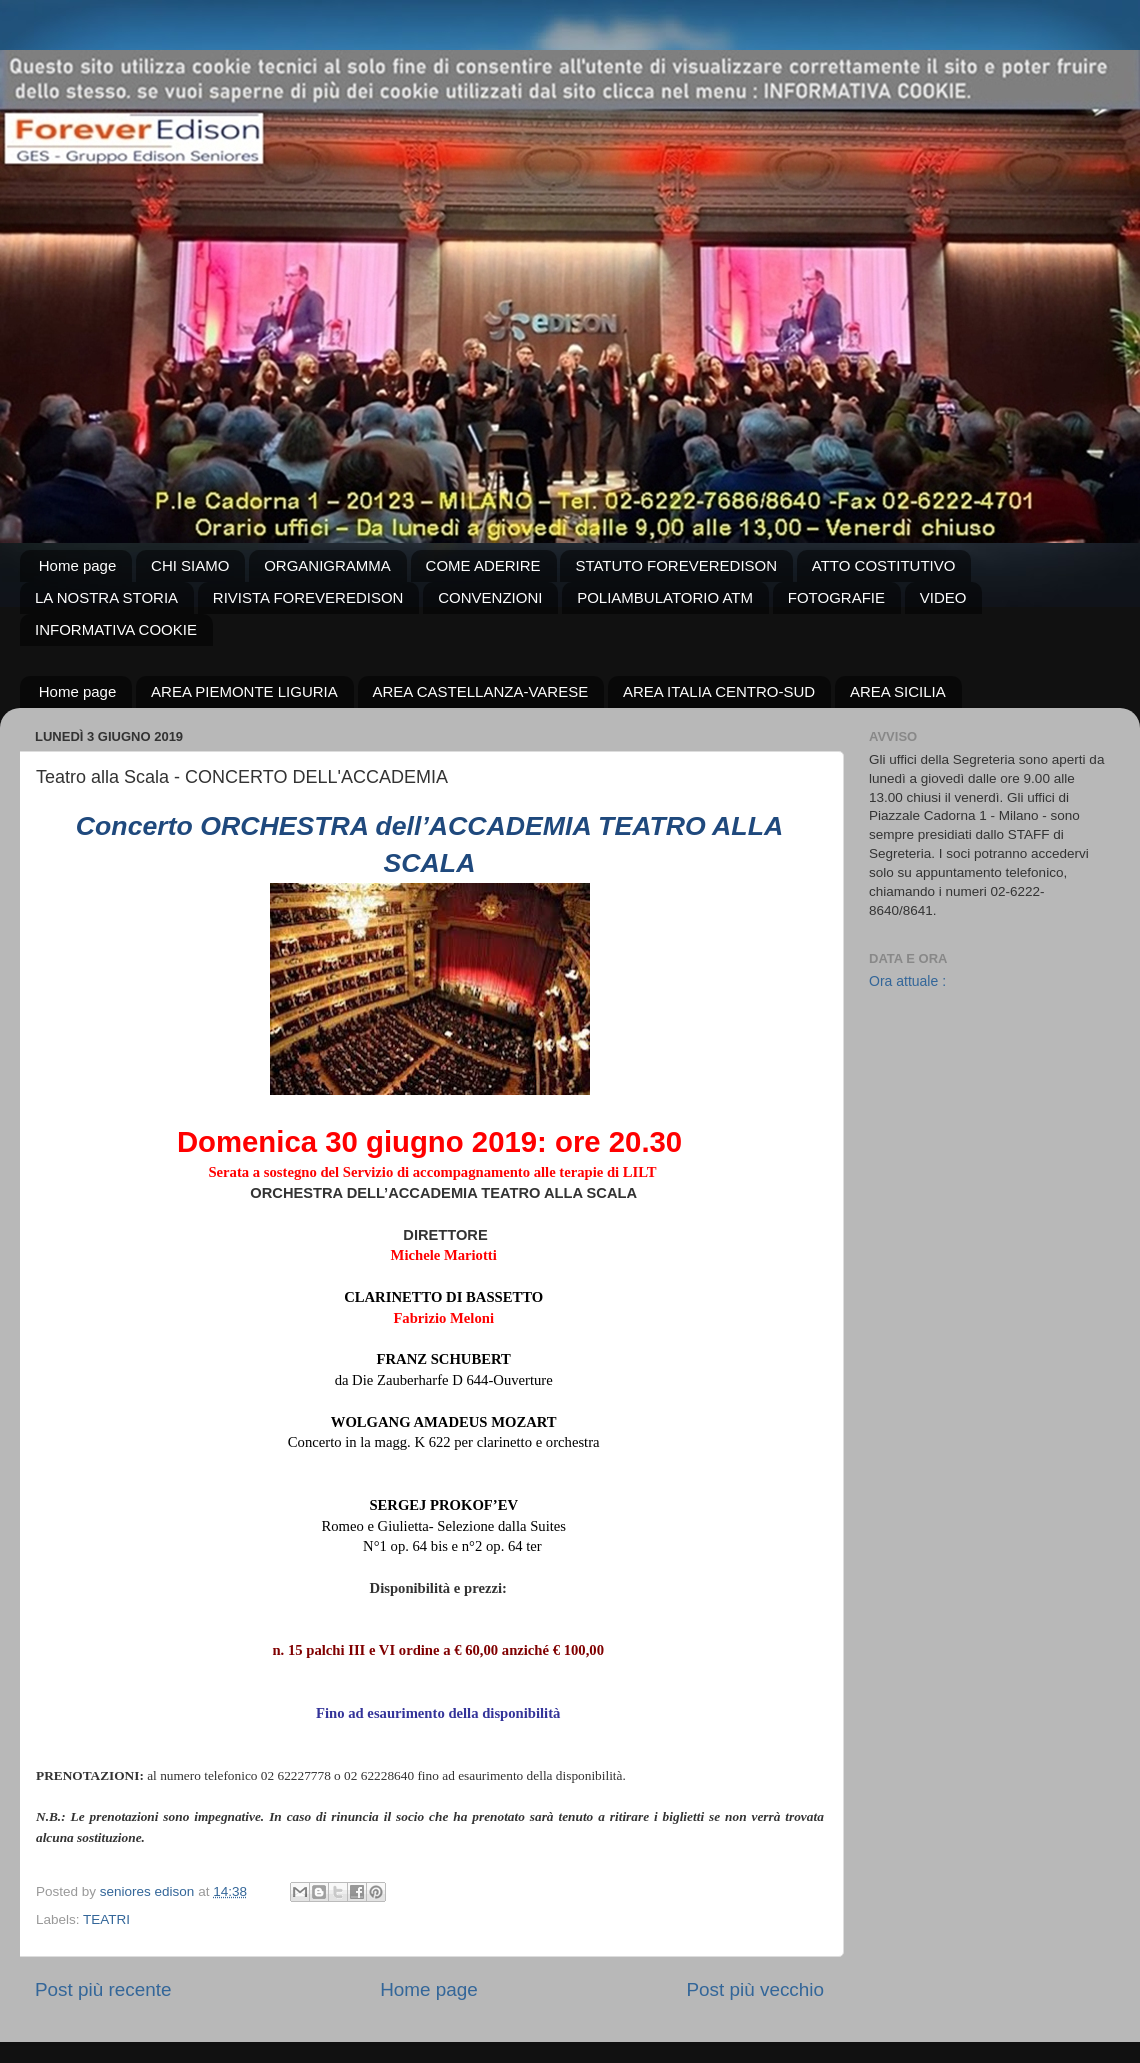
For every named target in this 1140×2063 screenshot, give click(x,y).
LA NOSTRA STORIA (106, 597)
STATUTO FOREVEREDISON (676, 565)
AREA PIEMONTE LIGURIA (244, 691)
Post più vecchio (755, 1989)
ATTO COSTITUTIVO (884, 565)
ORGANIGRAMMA (327, 565)
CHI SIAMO (190, 565)
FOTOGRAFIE (836, 597)
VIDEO (943, 597)
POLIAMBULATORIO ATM (665, 597)
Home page (78, 565)
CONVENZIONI (490, 597)
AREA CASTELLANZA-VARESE (481, 691)
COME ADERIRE (483, 565)
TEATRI (106, 1919)
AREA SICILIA (898, 691)
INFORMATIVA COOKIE (116, 629)
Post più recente (103, 1989)
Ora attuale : (907, 981)
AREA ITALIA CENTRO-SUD (719, 691)
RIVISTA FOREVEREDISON (308, 597)
